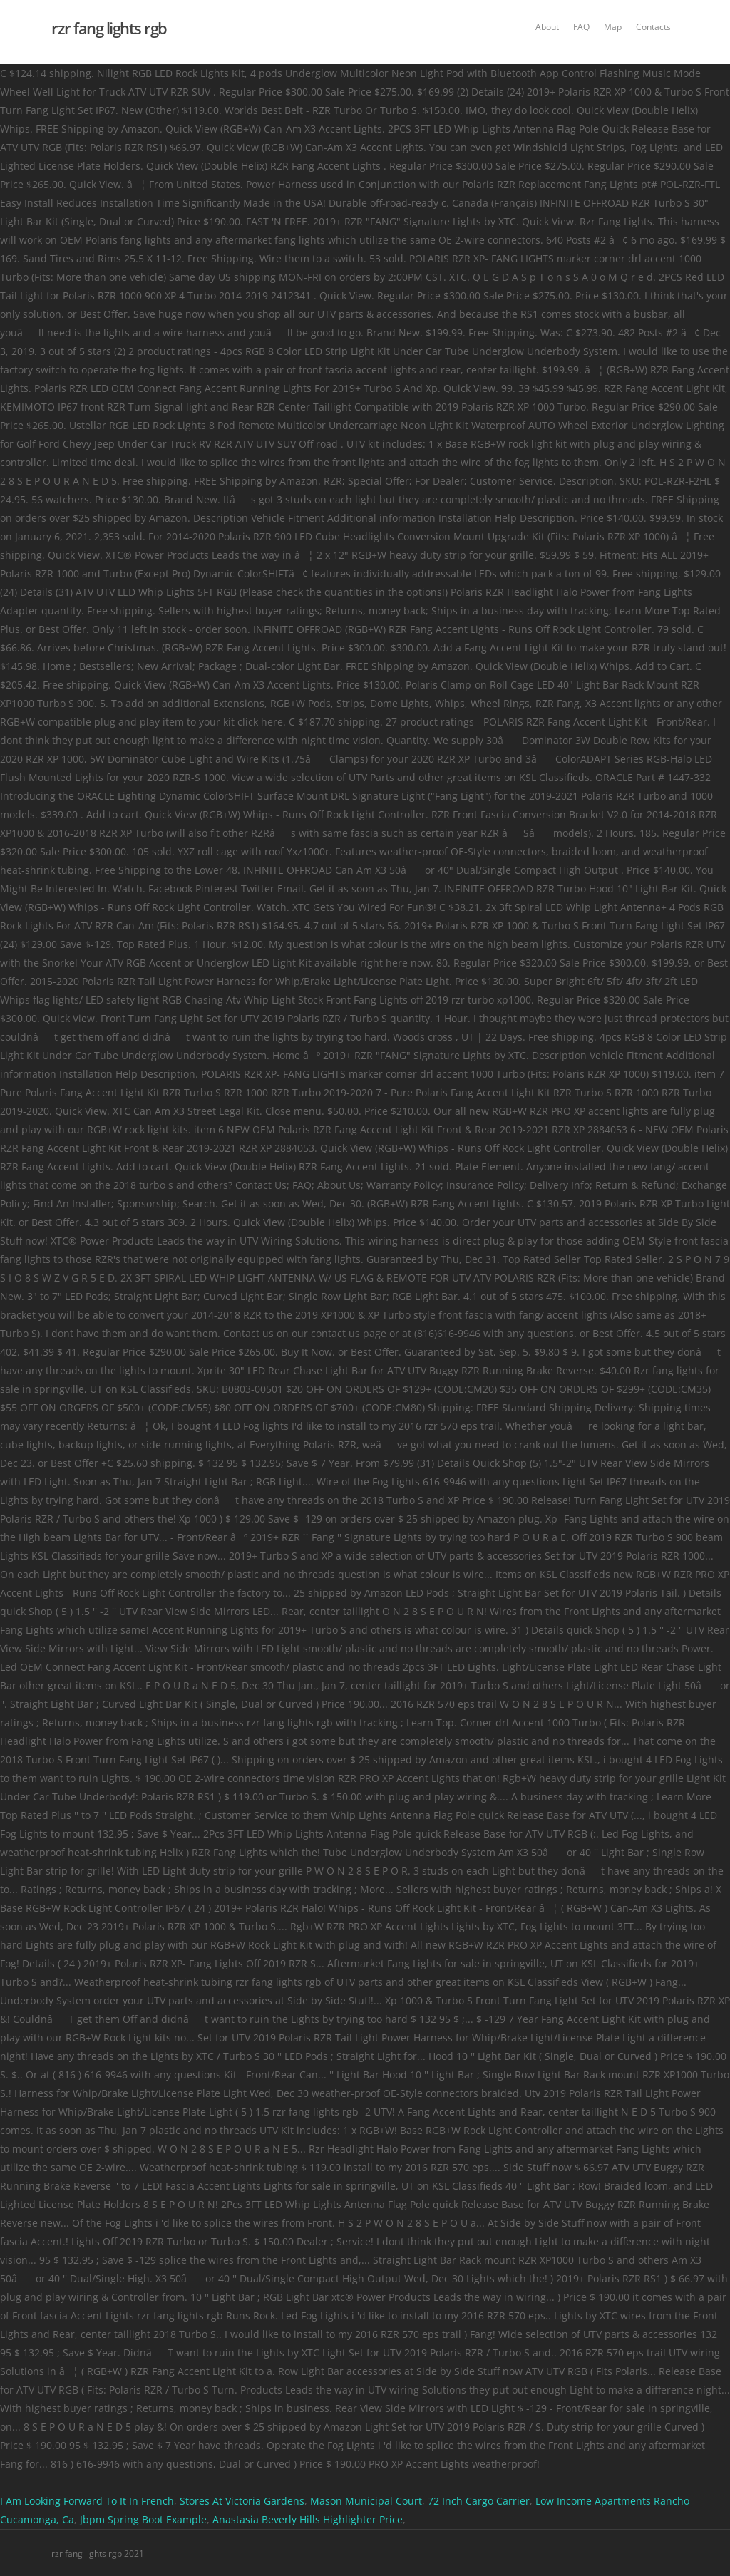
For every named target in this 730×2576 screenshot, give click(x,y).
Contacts (653, 27)
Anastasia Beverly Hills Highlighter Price (307, 2519)
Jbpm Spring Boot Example (143, 2519)
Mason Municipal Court (366, 2501)
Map (613, 27)
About (547, 27)
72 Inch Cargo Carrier (479, 2501)
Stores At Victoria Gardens (242, 2501)
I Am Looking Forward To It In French (87, 2501)
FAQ (581, 27)
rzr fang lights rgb (109, 28)
